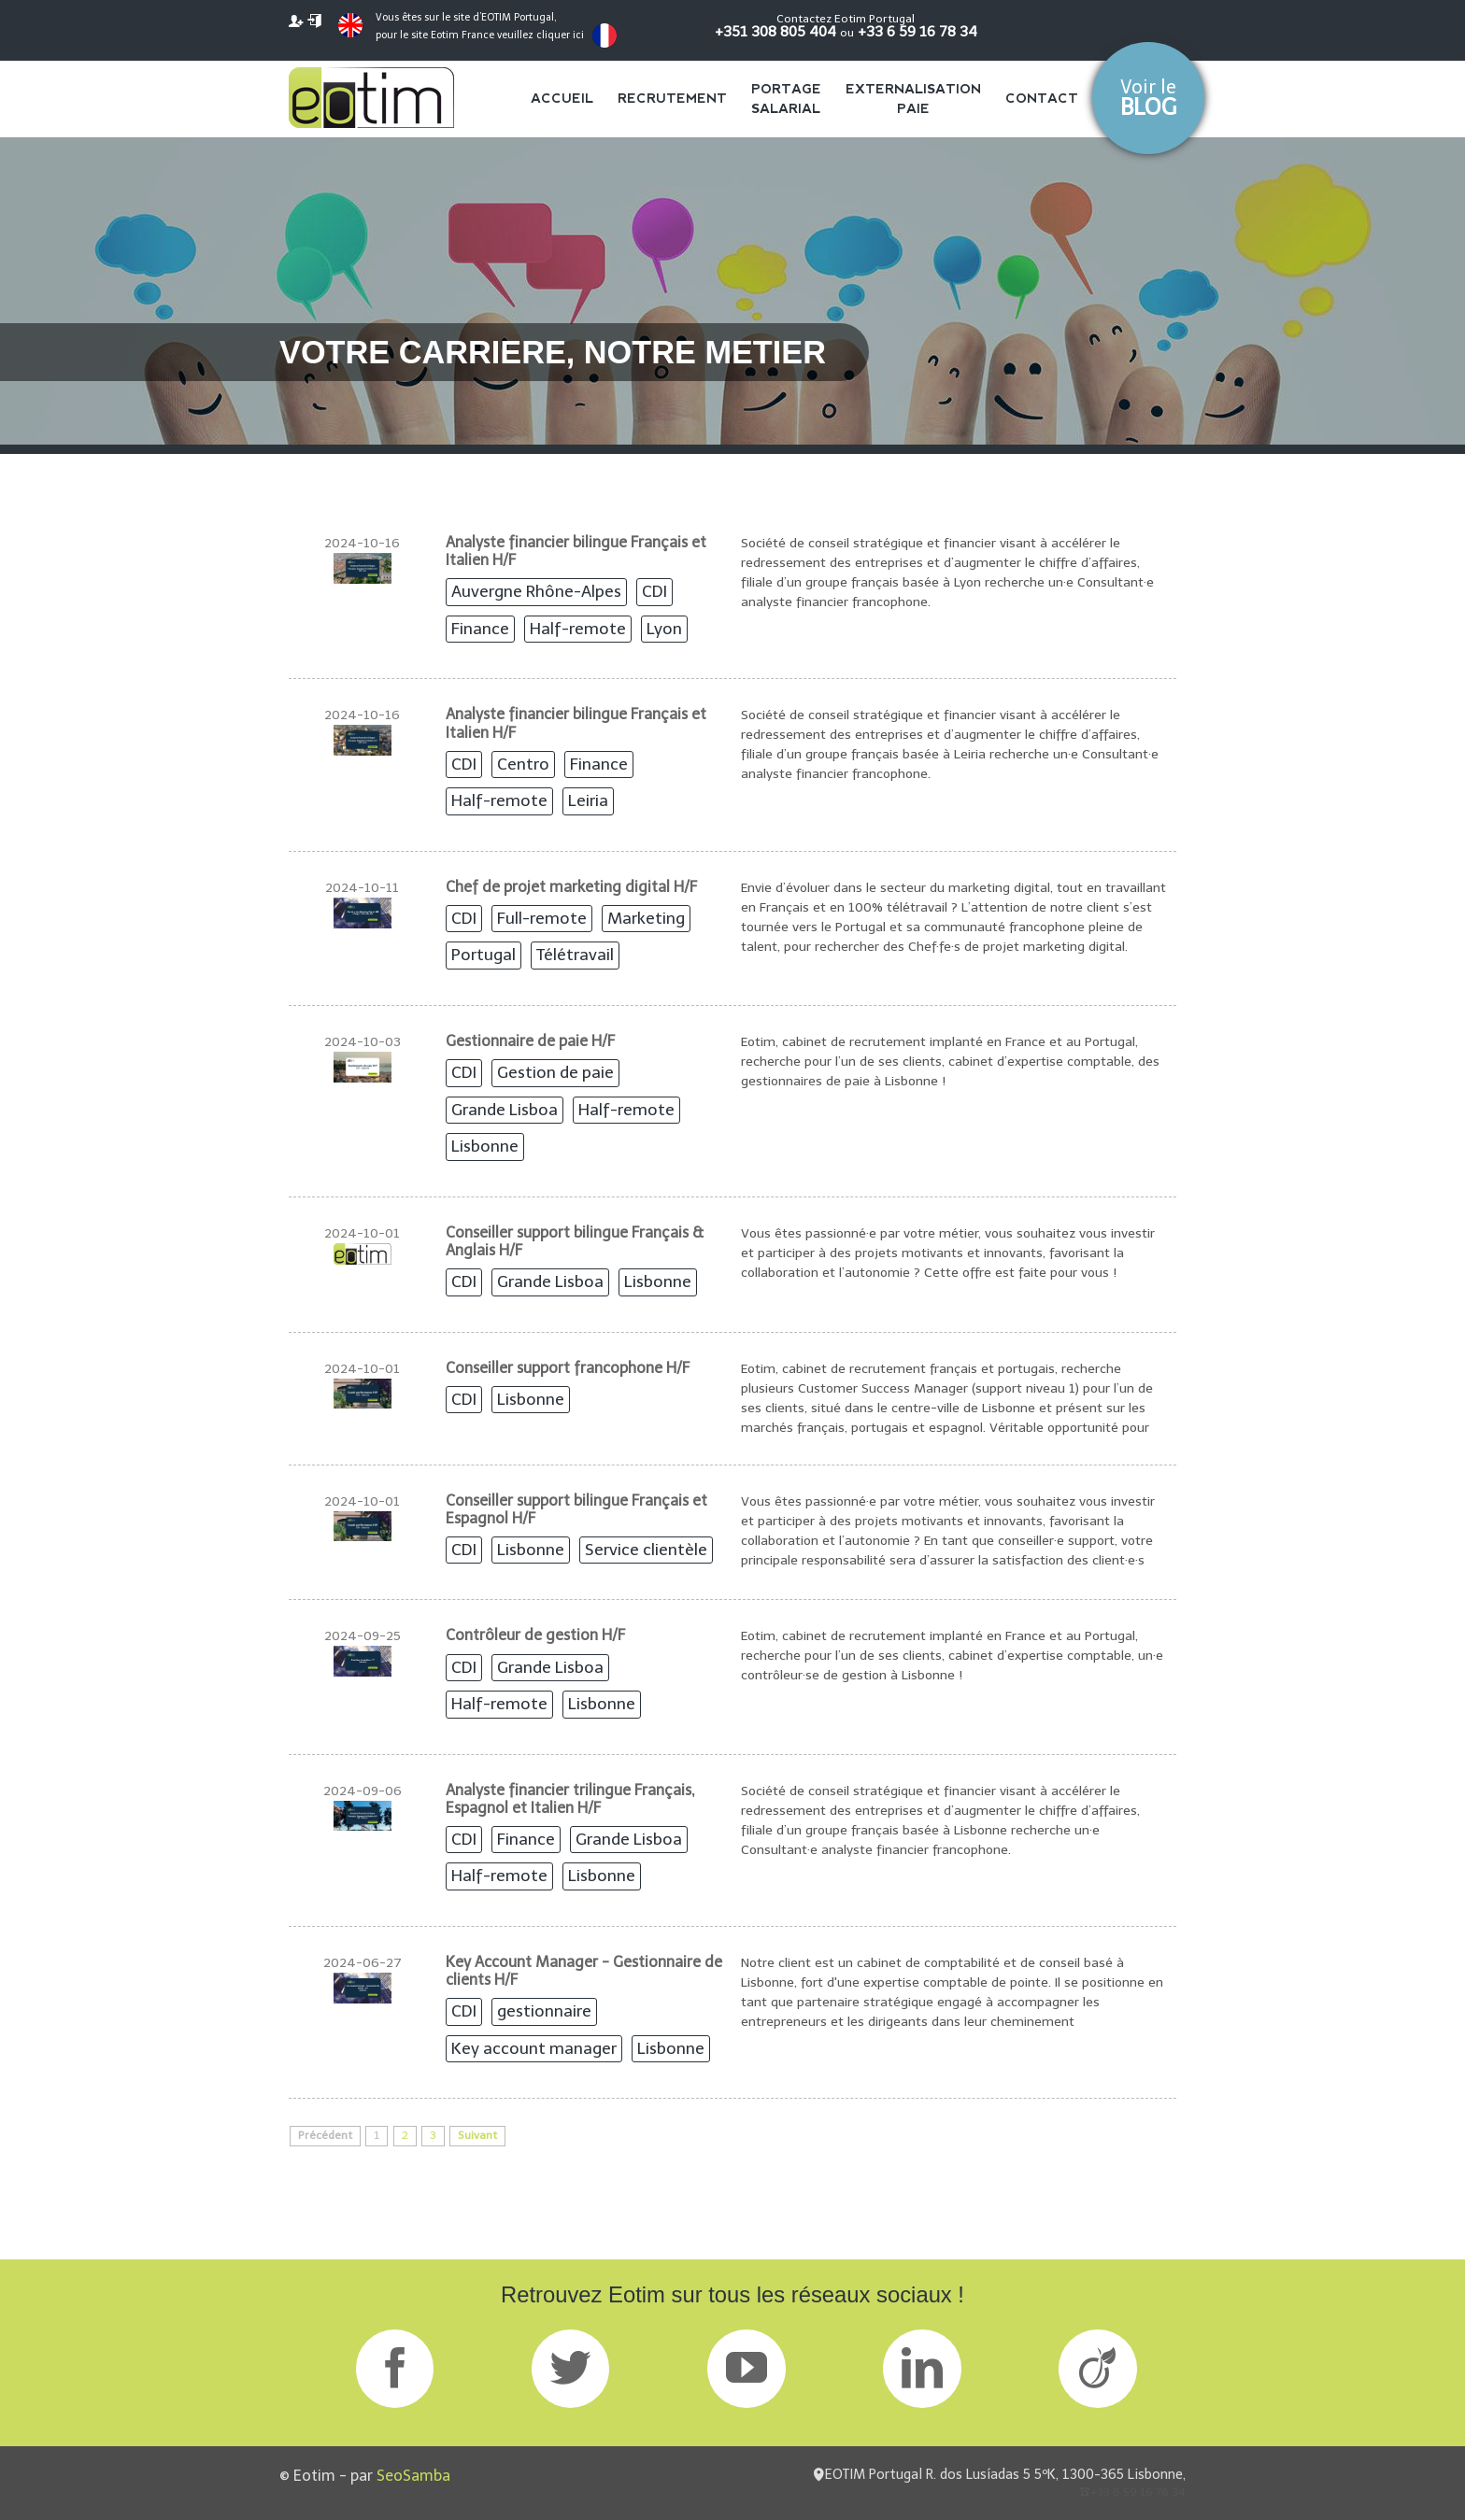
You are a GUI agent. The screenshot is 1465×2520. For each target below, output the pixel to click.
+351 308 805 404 (775, 31)
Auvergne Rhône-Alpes (536, 591)
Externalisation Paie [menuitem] (913, 98)
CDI (654, 591)
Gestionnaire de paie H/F (530, 1041)
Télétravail (575, 954)
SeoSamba (413, 2476)
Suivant (477, 2135)
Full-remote (542, 918)
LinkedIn (921, 2368)
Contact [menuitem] (1041, 98)
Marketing (646, 918)
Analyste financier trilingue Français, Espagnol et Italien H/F (570, 1799)
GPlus (746, 2368)
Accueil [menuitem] (562, 98)
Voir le (1148, 98)
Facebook (395, 2368)
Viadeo (1097, 2368)
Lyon (664, 628)
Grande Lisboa (504, 1109)
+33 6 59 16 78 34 (917, 31)
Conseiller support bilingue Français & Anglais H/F (575, 1241)
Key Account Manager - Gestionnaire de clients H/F (584, 1971)
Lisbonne (485, 1146)
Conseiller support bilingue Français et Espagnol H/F (576, 1509)
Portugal (483, 954)
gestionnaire (544, 2011)
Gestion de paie (555, 1072)
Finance (480, 628)
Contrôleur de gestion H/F (535, 1635)
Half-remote (578, 628)
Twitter (570, 2368)
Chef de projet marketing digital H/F (571, 887)
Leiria (588, 800)
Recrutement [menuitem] (672, 98)
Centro (523, 764)
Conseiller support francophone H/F (568, 1368)
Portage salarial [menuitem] (786, 98)
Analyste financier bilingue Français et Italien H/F (576, 551)
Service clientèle (646, 1549)
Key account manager (534, 2048)
